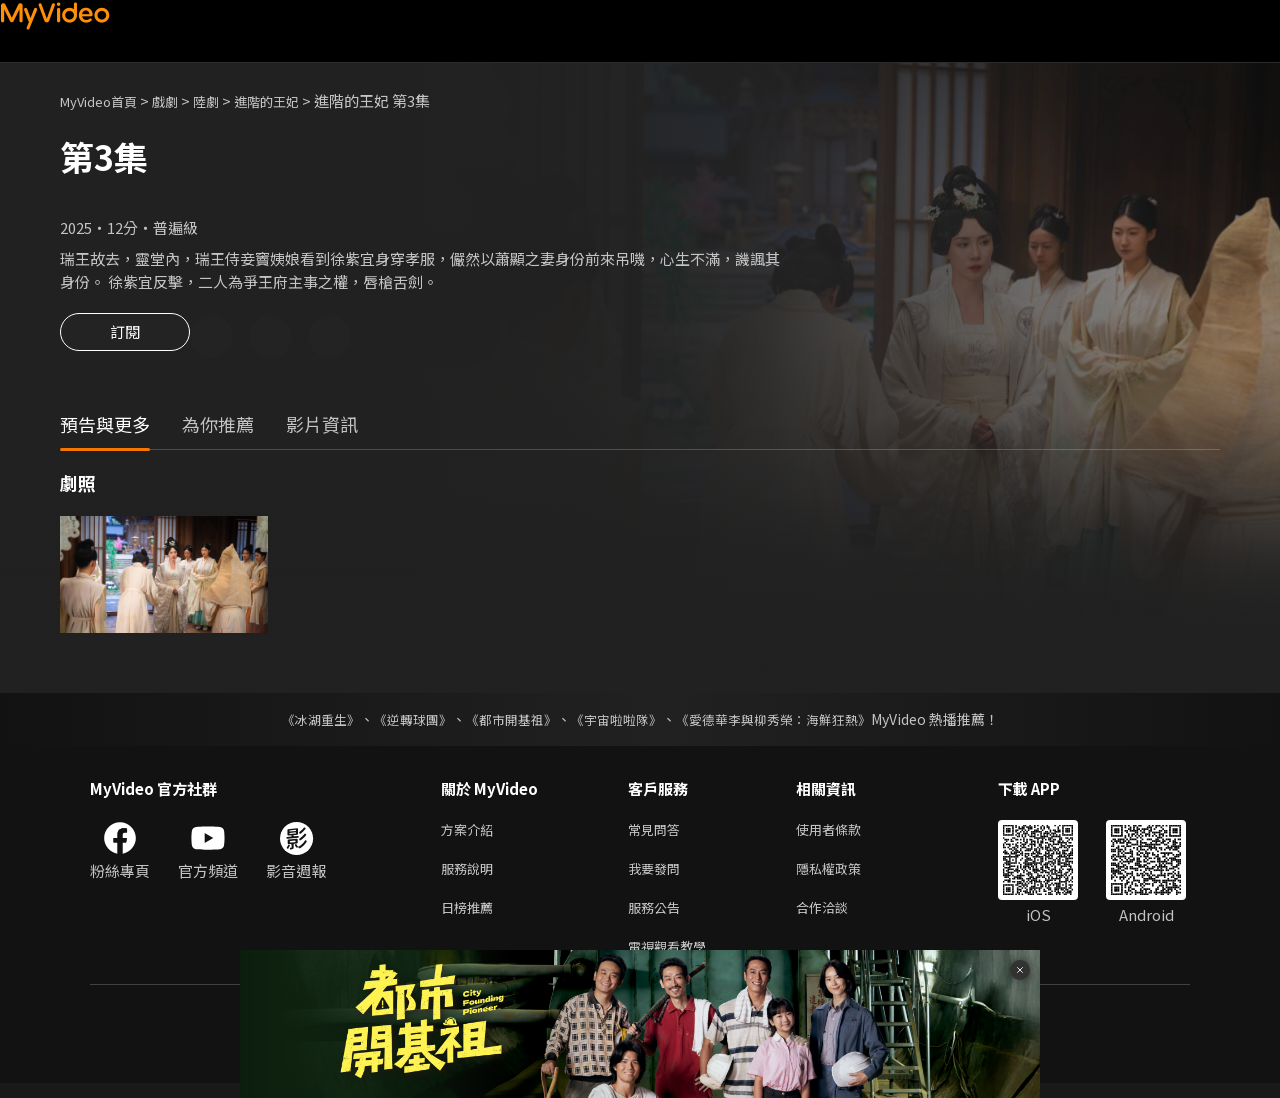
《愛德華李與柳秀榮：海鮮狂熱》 (786, 722)
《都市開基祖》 (506, 722)
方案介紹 (471, 833)
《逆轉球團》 (401, 722)
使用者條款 (845, 833)
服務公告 (658, 917)
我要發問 (658, 875)
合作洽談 (838, 917)
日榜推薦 (471, 917)
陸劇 (226, 100)
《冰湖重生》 (303, 722)
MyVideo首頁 (105, 100)
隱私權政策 (845, 875)
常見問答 (658, 833)
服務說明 (471, 875)
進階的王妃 (293, 100)
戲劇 (181, 100)
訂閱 (125, 338)
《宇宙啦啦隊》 (618, 722)
